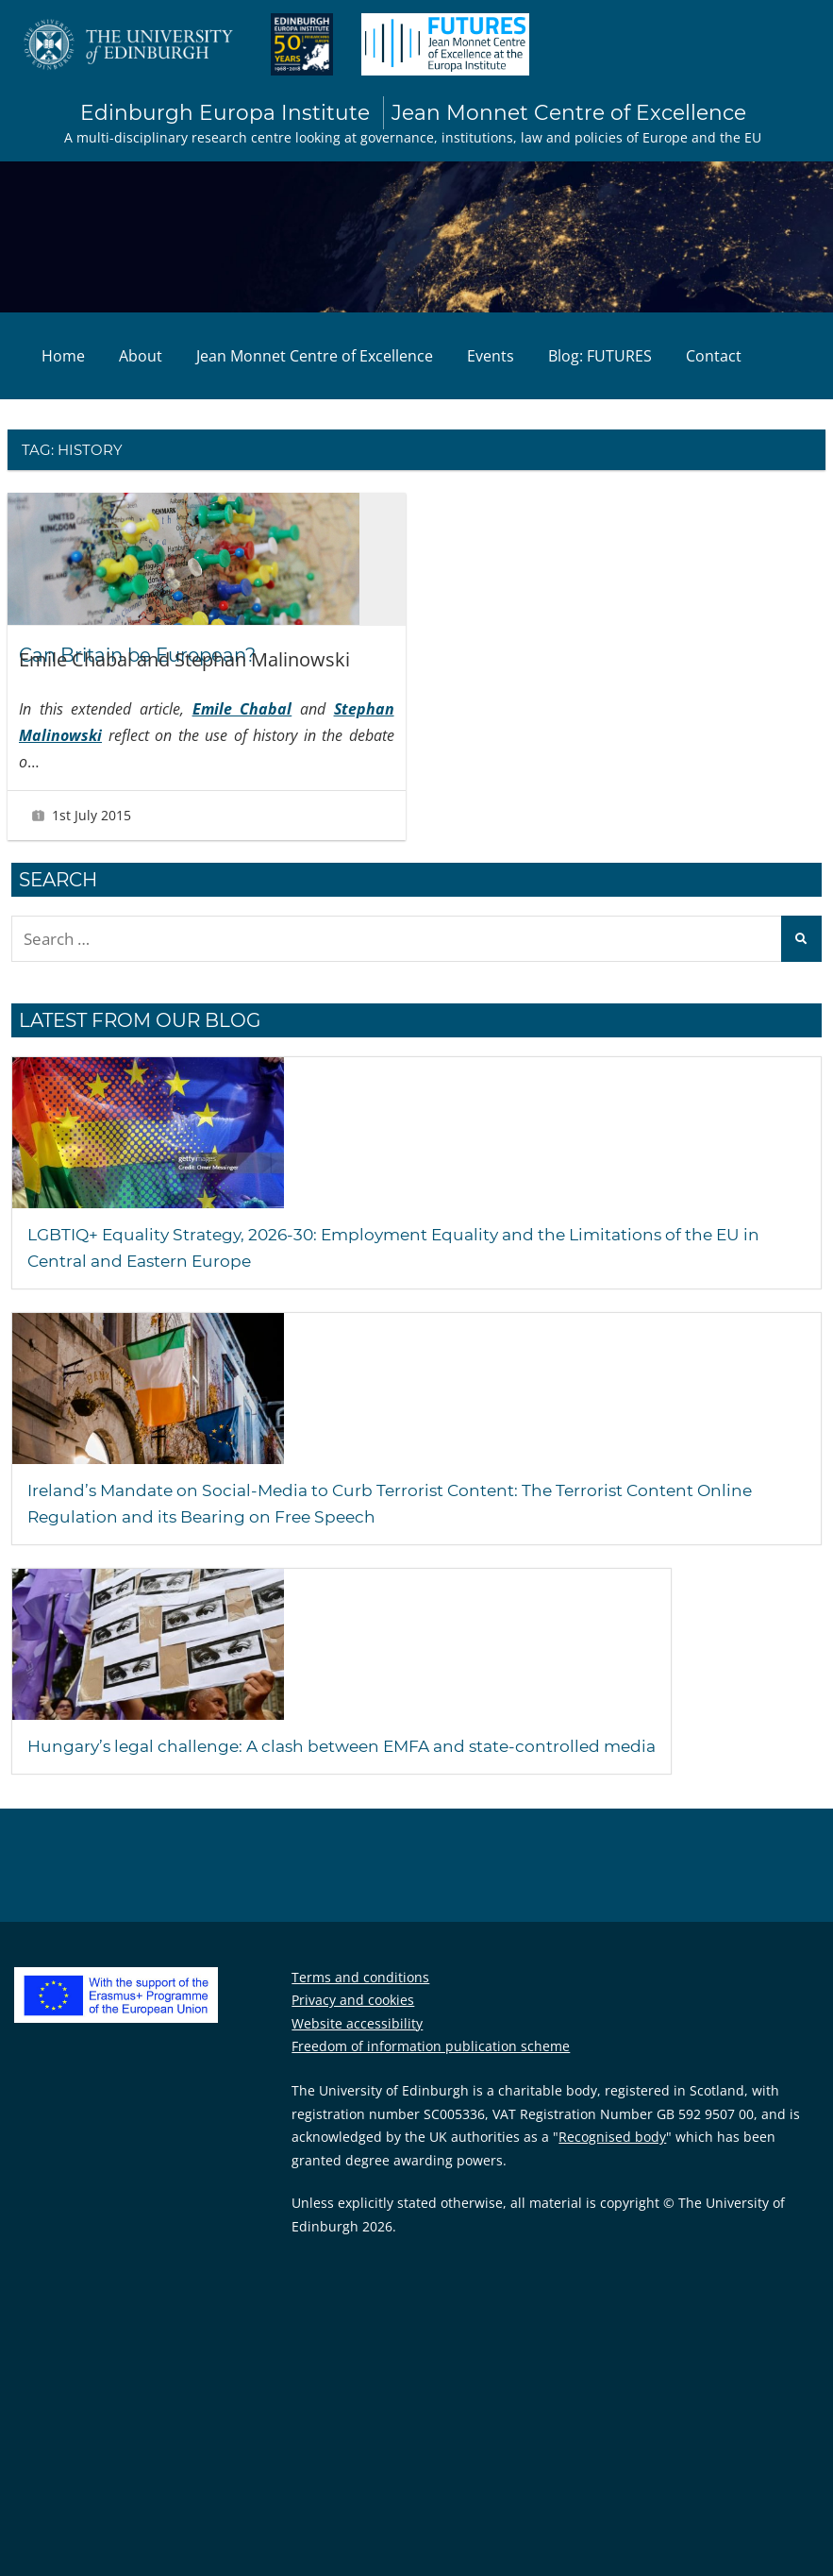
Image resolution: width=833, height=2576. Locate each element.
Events (490, 357)
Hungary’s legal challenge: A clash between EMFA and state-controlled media (393, 1748)
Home (63, 357)
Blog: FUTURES (600, 357)
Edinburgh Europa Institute (413, 114)
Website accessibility (357, 2026)
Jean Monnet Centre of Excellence (314, 357)
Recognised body (612, 2139)
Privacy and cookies (353, 2003)
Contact (713, 357)
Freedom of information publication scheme (431, 2049)
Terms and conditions (360, 1980)
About (140, 357)
